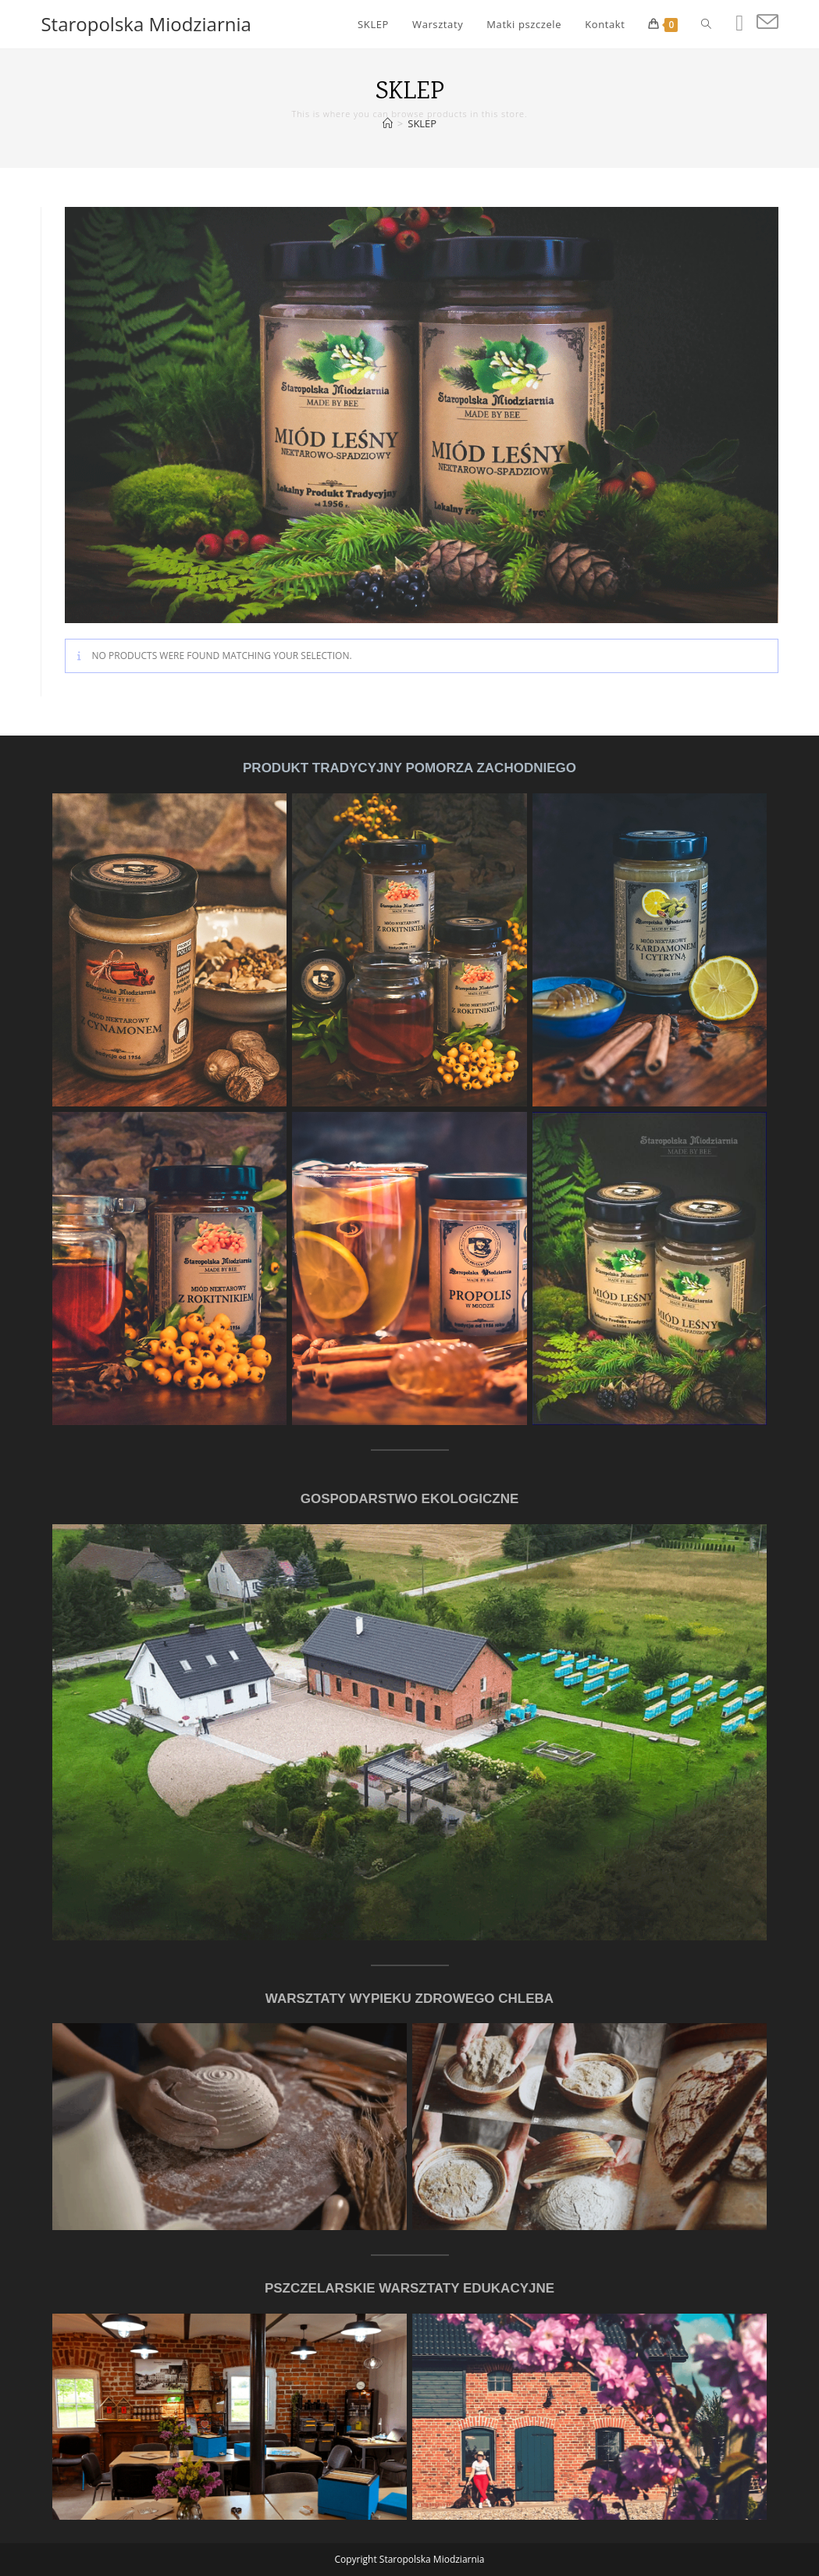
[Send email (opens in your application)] (767, 22)
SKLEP (422, 123)
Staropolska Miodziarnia (146, 24)
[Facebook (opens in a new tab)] (739, 22)
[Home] (388, 123)
